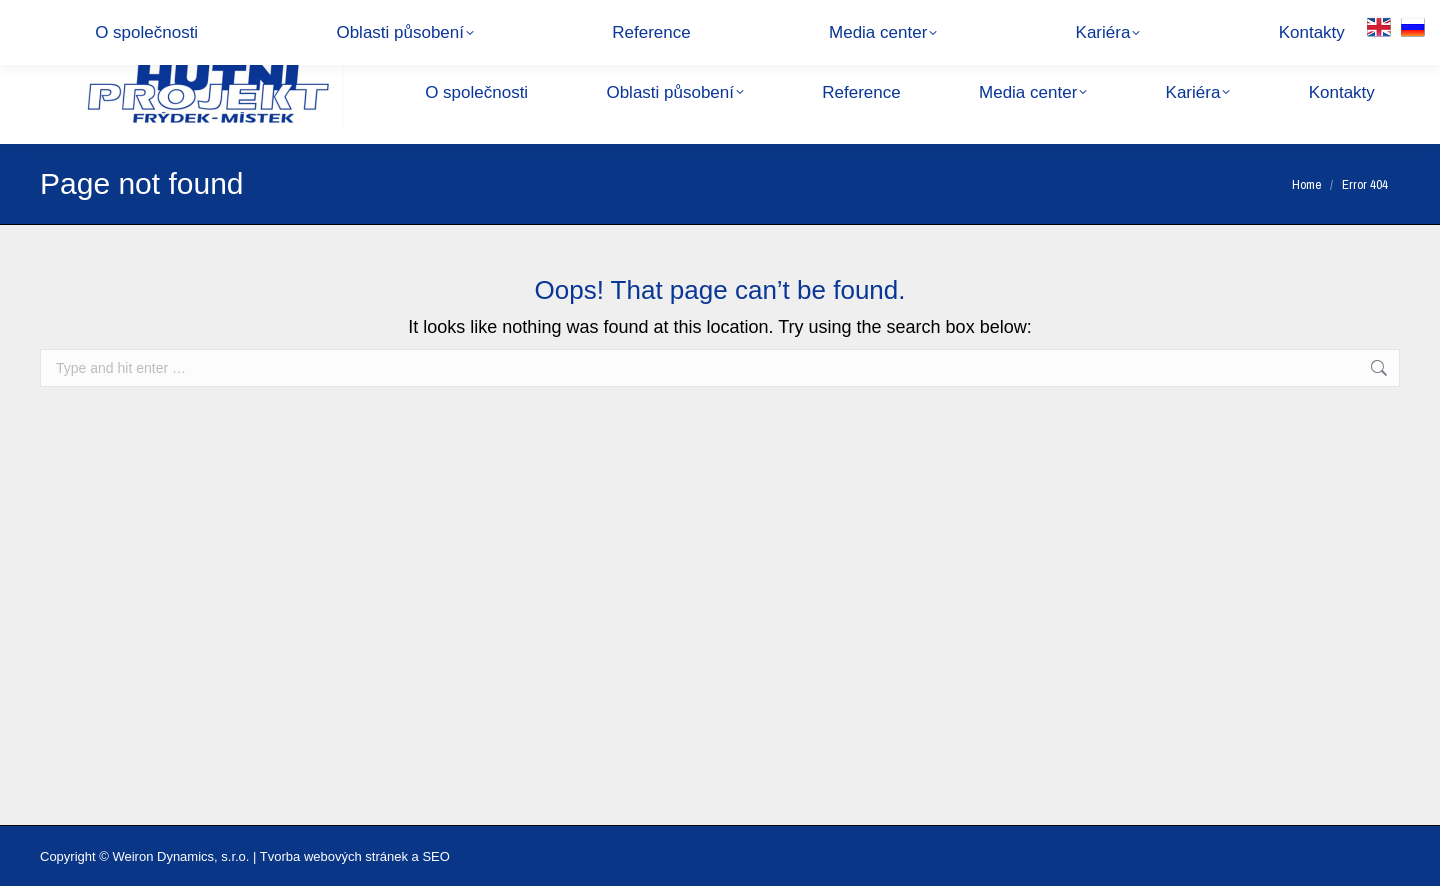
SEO (435, 856)
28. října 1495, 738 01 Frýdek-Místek (443, 20)
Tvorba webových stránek (334, 856)
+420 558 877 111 (117, 20)
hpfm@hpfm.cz (258, 20)
